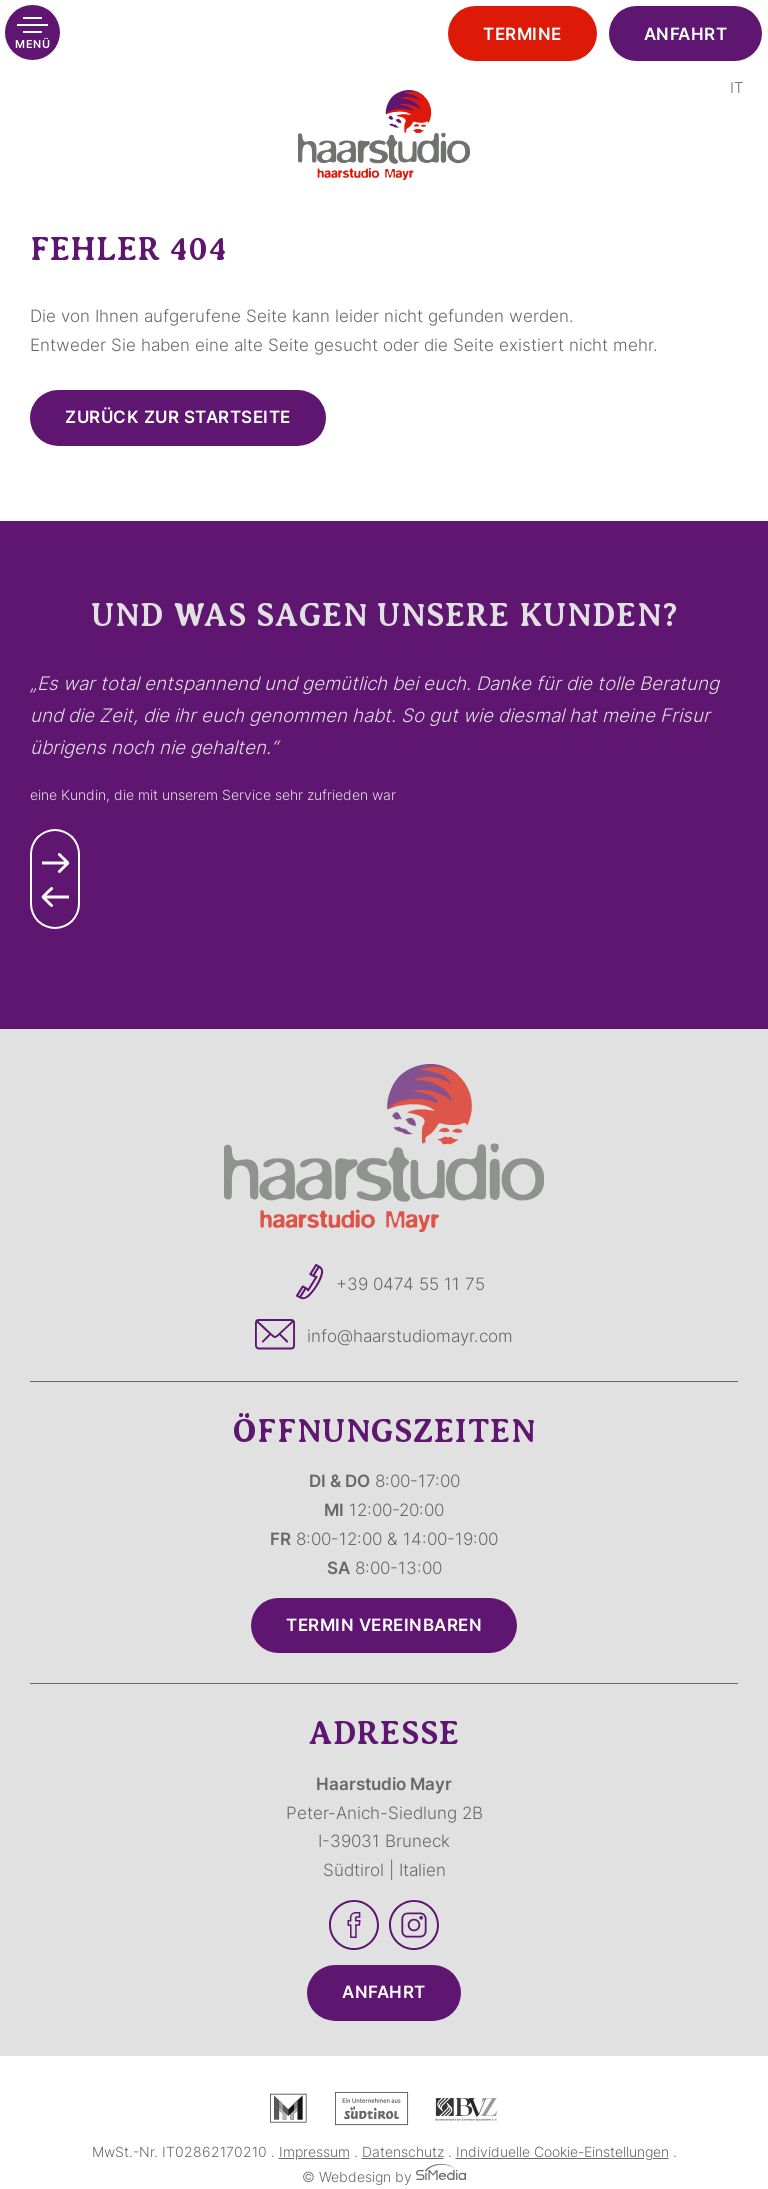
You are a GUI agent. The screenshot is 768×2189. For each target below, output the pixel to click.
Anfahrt (686, 34)
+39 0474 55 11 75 (410, 1284)
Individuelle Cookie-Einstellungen (562, 2152)
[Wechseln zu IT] (736, 87)
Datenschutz (403, 2152)
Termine (522, 34)
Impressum (314, 2152)
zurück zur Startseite (178, 417)
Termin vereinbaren (384, 1625)
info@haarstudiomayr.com (410, 1336)
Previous (55, 904)
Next (55, 854)
